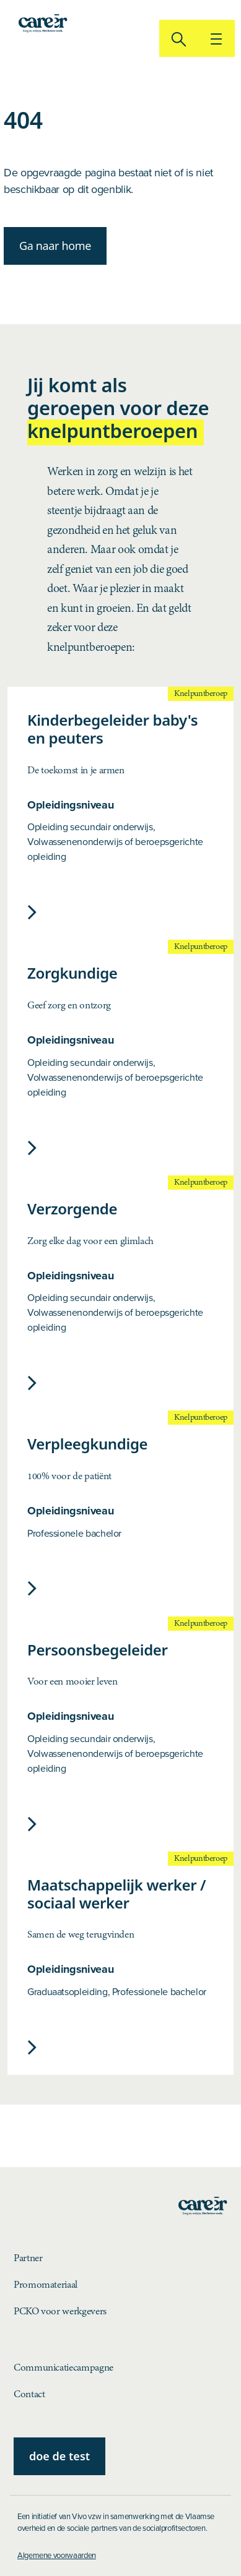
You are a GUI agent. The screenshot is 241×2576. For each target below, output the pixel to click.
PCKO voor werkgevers (60, 2311)
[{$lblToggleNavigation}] (216, 38)
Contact (29, 2394)
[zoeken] (178, 38)
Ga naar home (55, 245)
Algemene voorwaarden (56, 2555)
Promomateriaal (45, 2285)
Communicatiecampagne (63, 2368)
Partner (28, 2258)
